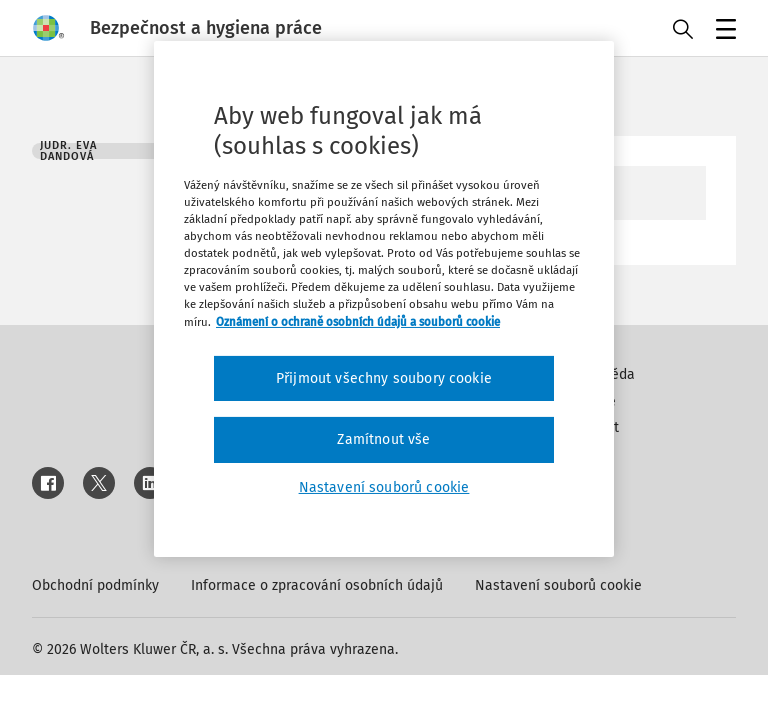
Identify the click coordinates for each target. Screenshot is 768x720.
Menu (722, 31)
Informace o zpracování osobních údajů (317, 585)
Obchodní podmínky (95, 585)
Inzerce (593, 401)
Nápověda (602, 374)
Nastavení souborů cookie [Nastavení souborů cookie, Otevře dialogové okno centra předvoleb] (384, 487)
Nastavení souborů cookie (558, 585)
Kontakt (594, 427)
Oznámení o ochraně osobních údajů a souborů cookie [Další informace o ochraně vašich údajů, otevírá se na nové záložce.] (358, 321)
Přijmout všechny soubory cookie (384, 378)
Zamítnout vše (383, 439)
